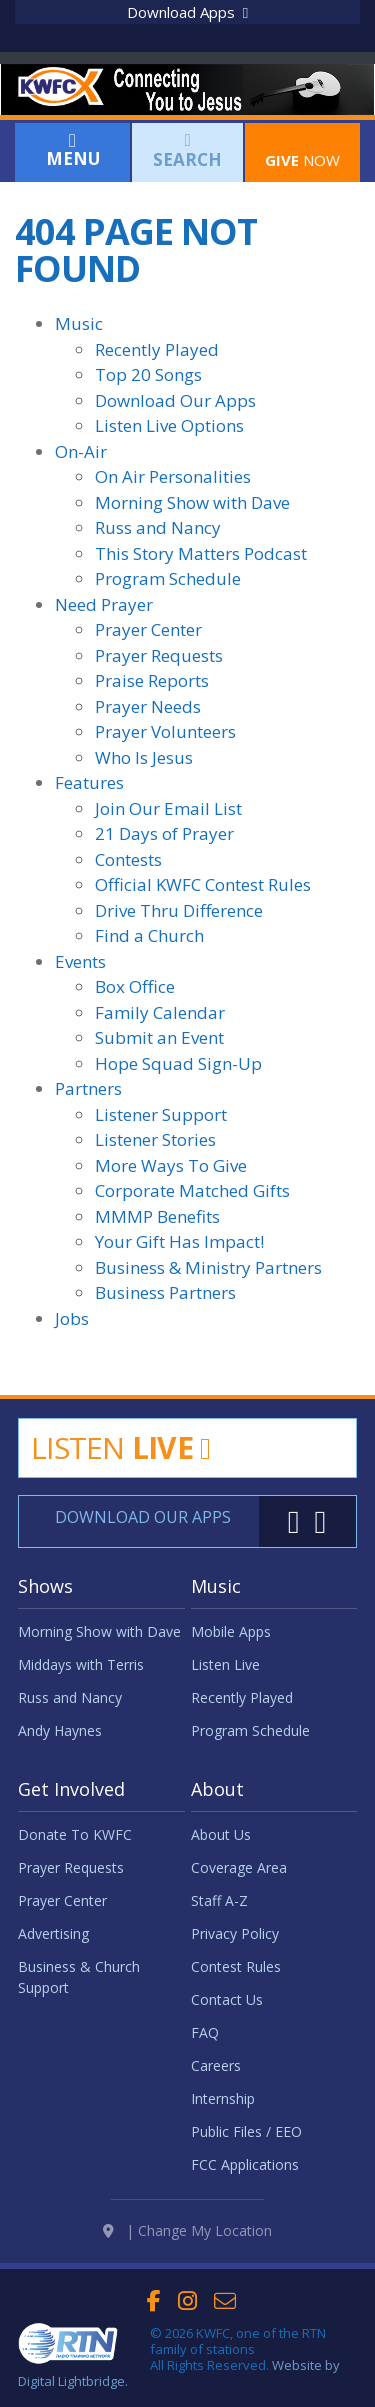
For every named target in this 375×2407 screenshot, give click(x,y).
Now (302, 150)
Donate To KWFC (75, 1834)
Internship (223, 2098)
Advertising (53, 1933)
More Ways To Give (171, 1165)
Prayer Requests (159, 655)
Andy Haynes (60, 1730)
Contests (128, 859)
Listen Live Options (169, 425)
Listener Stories (155, 1139)
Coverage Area (239, 1867)
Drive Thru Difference (179, 910)
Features (89, 782)
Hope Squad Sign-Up (178, 1063)
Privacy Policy (235, 1933)
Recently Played (157, 349)
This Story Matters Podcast (201, 553)
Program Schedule (168, 578)
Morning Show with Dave (192, 502)
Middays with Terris (81, 1664)
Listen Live (225, 1664)
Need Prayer (104, 604)
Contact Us (227, 1999)
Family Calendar (160, 1012)
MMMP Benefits (157, 1216)
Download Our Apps (175, 400)
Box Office (135, 986)
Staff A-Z (219, 1900)
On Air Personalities (173, 476)
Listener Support (161, 1114)
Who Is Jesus (144, 757)
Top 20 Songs (148, 374)
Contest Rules (236, 1966)
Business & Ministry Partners (208, 1267)
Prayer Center (148, 629)
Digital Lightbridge (71, 2381)
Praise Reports (152, 680)
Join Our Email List (168, 808)
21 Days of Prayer (164, 833)
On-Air (81, 451)
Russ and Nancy (158, 527)
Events (80, 961)
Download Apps (187, 12)
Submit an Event (159, 1037)
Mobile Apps (231, 1631)
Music (79, 323)
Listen (120, 1447)
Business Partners (165, 1292)
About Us (221, 1834)
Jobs (72, 1318)
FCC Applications (245, 2164)
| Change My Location (187, 2230)
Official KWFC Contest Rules (203, 884)
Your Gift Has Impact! (179, 1241)
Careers (216, 2065)
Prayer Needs (148, 706)
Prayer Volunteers (165, 731)
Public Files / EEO (246, 2131)
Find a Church (149, 935)
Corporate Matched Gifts (192, 1190)
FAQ (205, 2032)
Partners (88, 1088)
